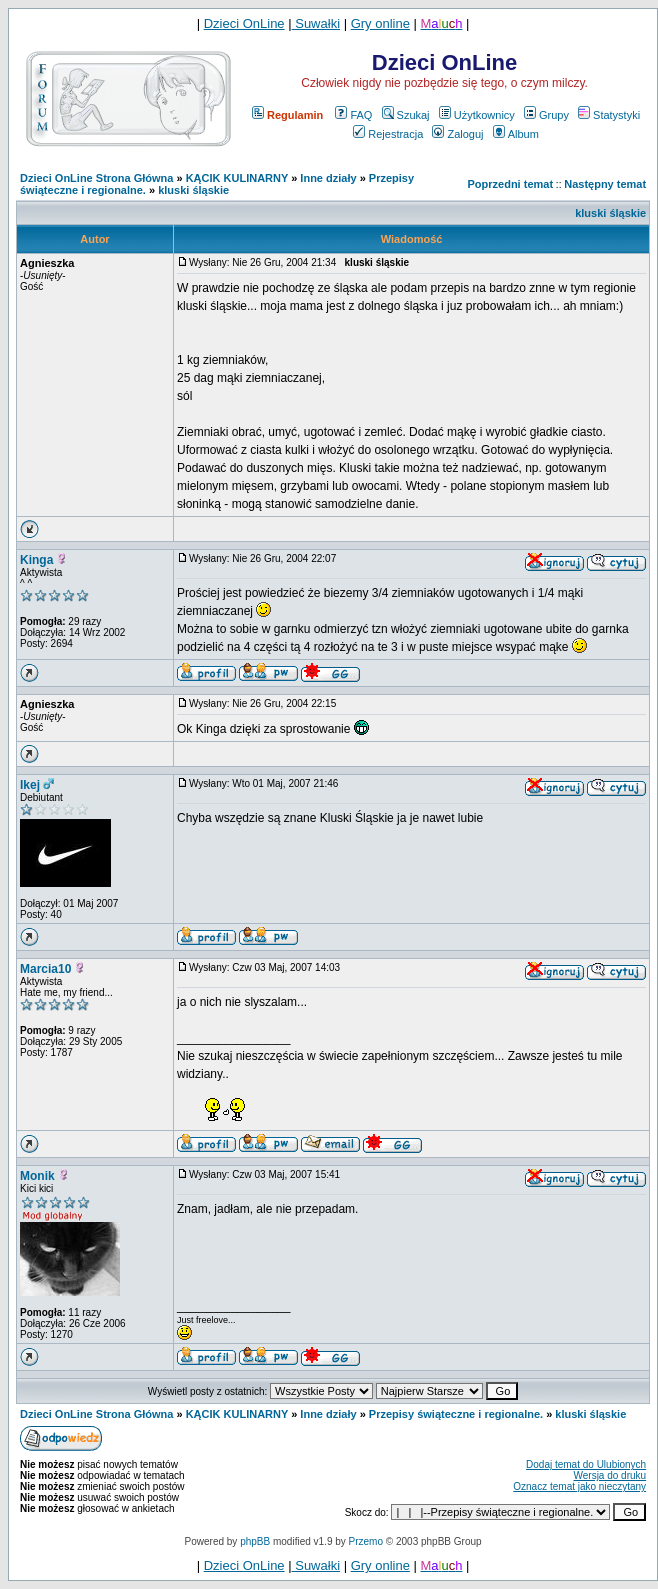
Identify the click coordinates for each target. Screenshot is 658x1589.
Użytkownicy (477, 115)
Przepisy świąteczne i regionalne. (456, 1414)
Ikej (30, 785)
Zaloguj (457, 134)
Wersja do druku (609, 1475)
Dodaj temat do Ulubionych (586, 1464)
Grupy (546, 115)
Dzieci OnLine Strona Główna (96, 178)
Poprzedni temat (511, 184)
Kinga (36, 560)
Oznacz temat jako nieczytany (579, 1486)
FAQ (353, 115)
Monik (37, 1176)
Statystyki (609, 115)
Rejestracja (388, 134)
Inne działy (328, 178)
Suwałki (316, 23)
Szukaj (406, 115)
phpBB (255, 1541)
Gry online (380, 23)
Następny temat (605, 184)
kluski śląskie (193, 190)
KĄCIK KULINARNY (237, 178)
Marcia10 (45, 969)
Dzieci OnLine (244, 23)
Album (516, 134)
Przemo (366, 1541)
